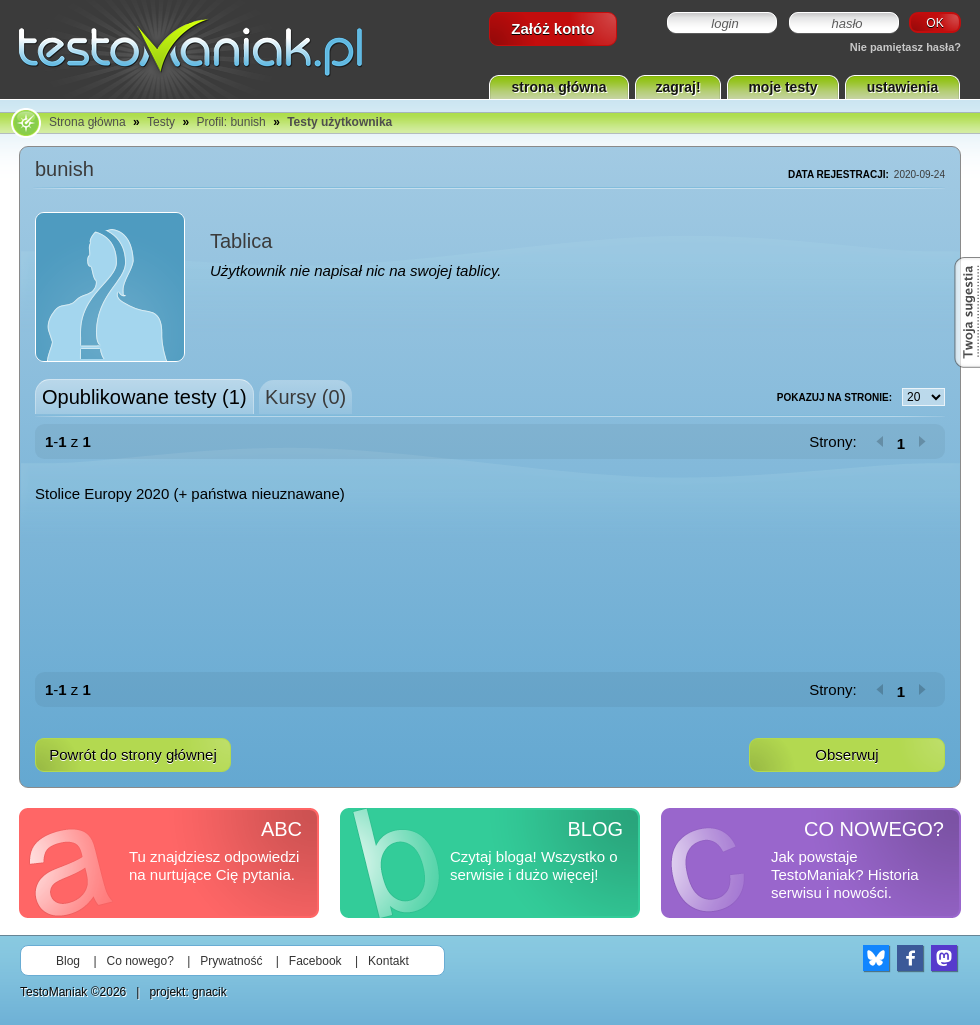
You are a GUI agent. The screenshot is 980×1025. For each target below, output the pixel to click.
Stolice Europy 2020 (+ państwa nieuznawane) (190, 493)
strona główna (559, 87)
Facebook (315, 961)
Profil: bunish (230, 122)
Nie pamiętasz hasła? (905, 47)
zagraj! (677, 87)
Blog (68, 961)
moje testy (782, 87)
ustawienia (903, 87)
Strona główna (87, 122)
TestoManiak (53, 992)
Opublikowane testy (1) (144, 397)
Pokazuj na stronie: (861, 398)
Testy (161, 122)
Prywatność (231, 961)
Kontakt (388, 961)
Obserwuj (846, 754)
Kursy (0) (305, 397)
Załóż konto (552, 28)
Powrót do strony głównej (133, 754)
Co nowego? (140, 961)
